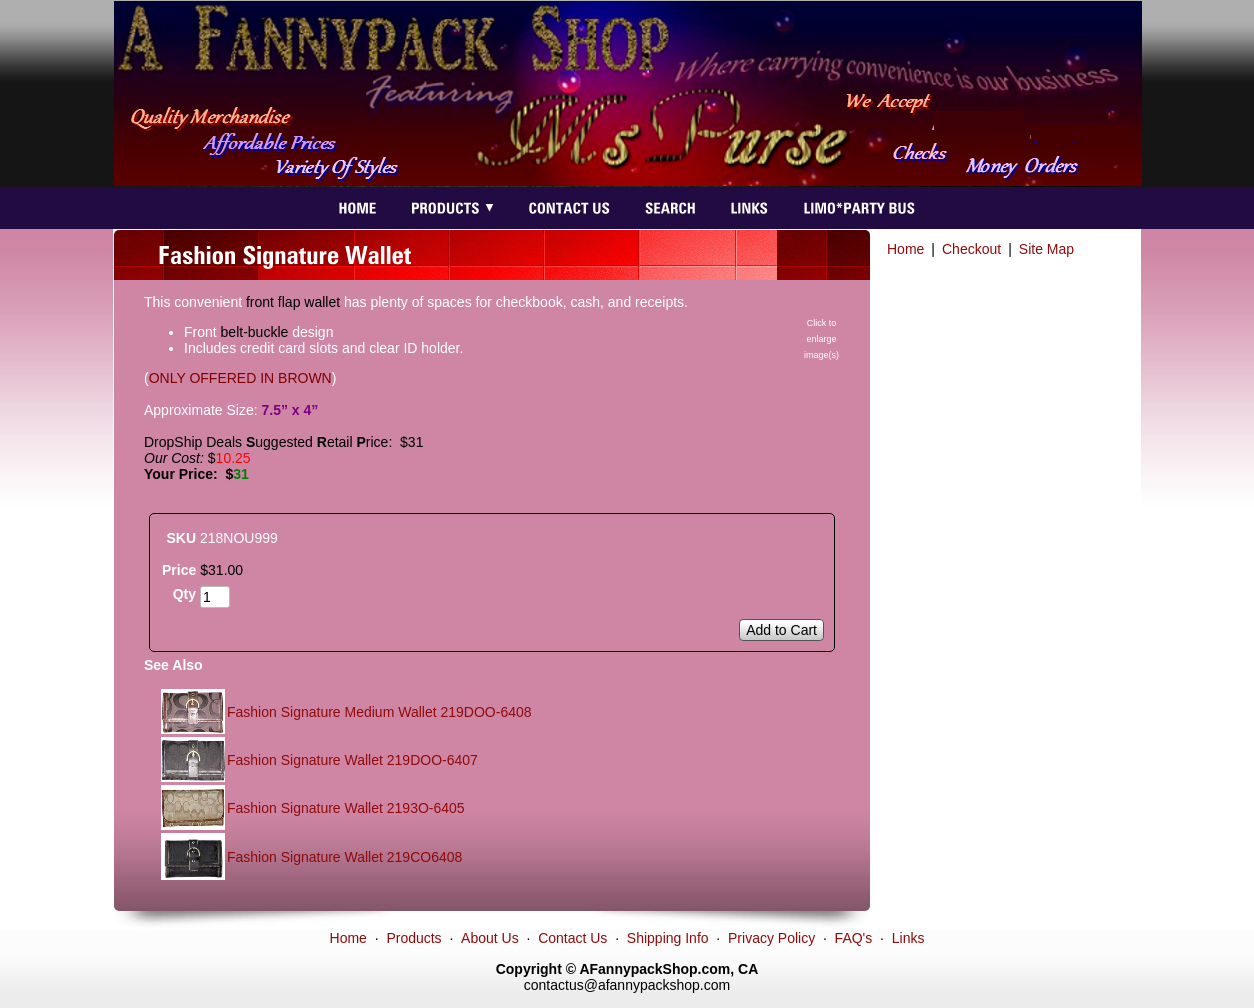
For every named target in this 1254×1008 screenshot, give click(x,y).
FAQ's (854, 938)
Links (908, 938)
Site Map (1046, 249)
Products (413, 938)
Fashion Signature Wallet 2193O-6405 (346, 808)
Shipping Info (668, 938)
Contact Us (572, 938)
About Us (490, 938)
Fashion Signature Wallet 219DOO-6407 (352, 760)
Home (905, 249)
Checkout (971, 249)
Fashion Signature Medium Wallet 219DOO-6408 (379, 712)
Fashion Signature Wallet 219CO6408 (344, 857)
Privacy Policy (771, 938)
